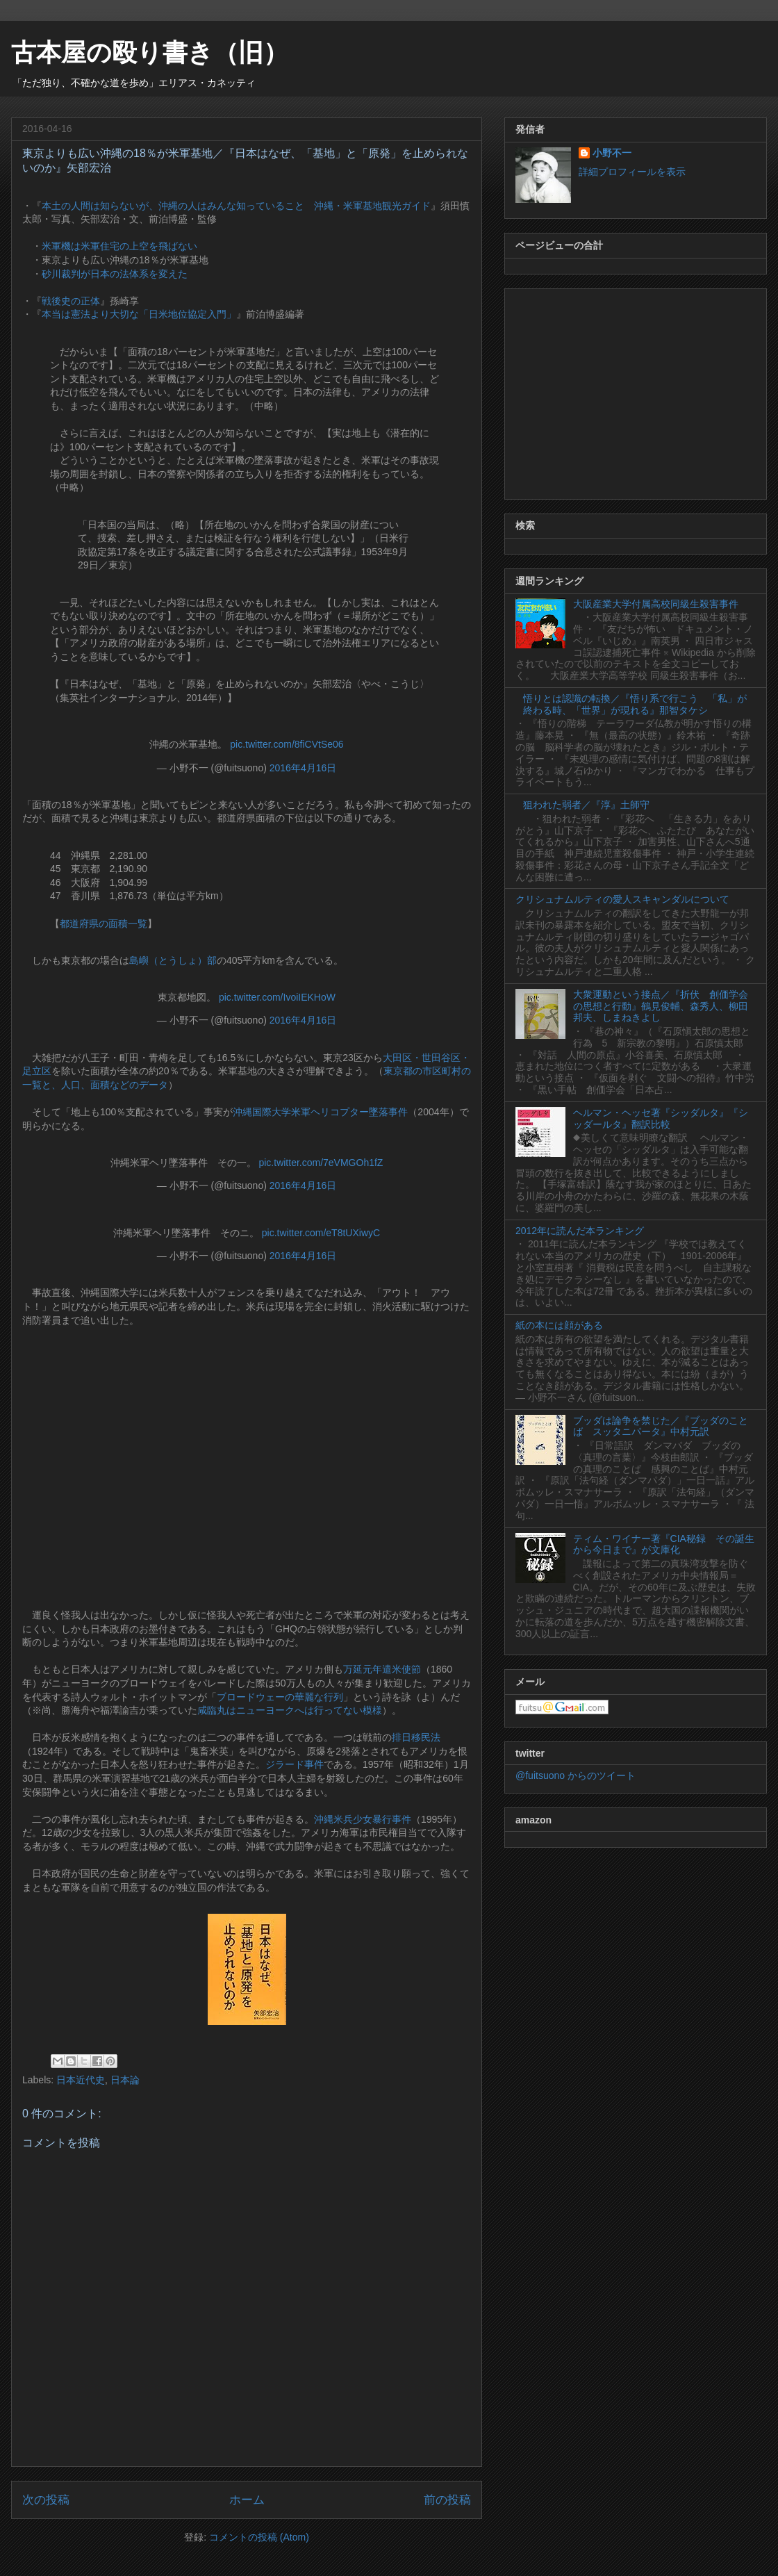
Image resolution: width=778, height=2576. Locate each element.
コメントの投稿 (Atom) (259, 2537)
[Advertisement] (635, 391)
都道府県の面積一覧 (103, 923)
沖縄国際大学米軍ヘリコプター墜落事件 (320, 1111)
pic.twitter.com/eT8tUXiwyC (321, 1232)
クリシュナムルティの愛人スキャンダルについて (622, 899)
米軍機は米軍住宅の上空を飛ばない (119, 246)
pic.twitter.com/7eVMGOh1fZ (320, 1162)
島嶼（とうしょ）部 (173, 960)
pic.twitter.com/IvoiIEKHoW (277, 997)
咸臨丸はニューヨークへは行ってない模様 (289, 1710)
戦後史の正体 (71, 300)
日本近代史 (80, 2079)
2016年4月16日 (303, 767)
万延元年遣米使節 (382, 1669)
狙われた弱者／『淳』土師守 (586, 804)
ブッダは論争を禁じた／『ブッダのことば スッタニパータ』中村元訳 (660, 1426)
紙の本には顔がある (559, 1325)
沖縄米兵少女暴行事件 (362, 1819)
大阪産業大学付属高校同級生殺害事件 (655, 603)
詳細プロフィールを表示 (632, 171)
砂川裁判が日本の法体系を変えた (115, 273)
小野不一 (612, 152)
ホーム (247, 2500)
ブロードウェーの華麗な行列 (280, 1697)
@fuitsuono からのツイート (575, 1775)
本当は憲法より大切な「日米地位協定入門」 (139, 314)
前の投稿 (447, 2500)
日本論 (125, 2079)
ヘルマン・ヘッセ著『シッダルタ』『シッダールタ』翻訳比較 (660, 1118)
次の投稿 (45, 2500)
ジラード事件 (294, 1764)
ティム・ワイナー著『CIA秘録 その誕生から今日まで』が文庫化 (663, 1544)
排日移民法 (416, 1737)
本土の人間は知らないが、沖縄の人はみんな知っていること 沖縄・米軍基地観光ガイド (236, 205)
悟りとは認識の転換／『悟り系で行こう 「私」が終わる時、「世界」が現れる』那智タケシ (635, 704)
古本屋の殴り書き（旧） (149, 52)
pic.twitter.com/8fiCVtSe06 (286, 744)
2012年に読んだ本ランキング (579, 1230)
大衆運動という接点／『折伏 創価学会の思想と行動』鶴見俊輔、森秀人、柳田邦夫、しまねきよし (660, 1006)
